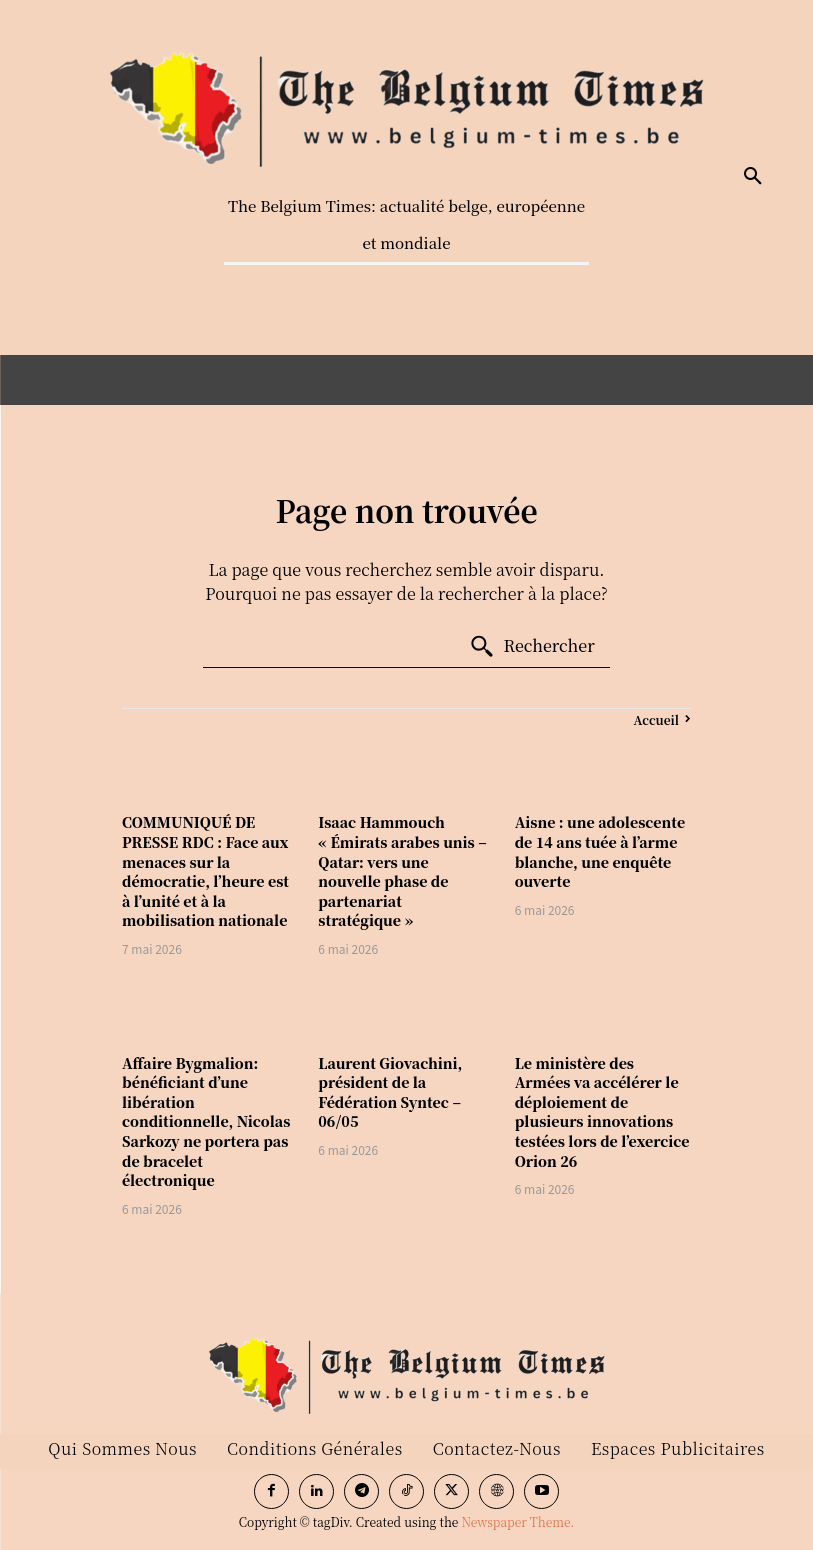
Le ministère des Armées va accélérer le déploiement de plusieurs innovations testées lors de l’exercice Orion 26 (602, 1112)
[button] (753, 177)
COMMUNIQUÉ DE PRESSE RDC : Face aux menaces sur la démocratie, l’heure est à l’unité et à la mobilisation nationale (205, 871)
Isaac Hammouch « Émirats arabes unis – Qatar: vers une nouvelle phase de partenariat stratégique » (402, 871)
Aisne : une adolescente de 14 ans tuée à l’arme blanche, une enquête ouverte (600, 851)
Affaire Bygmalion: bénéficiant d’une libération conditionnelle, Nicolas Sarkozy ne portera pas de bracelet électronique (206, 1122)
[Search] (532, 647)
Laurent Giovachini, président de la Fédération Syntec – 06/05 (390, 1092)
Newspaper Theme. (517, 1521)
